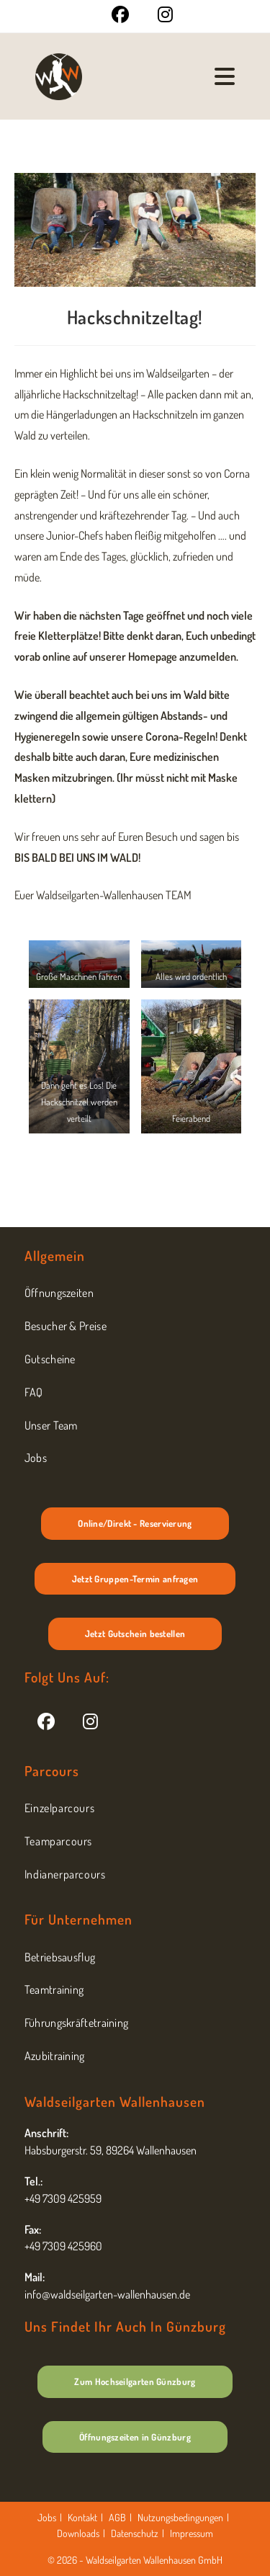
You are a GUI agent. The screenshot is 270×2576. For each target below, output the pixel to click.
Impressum (191, 2533)
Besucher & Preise (65, 1326)
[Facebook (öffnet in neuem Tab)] (120, 14)
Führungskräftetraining (76, 2022)
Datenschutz (134, 2533)
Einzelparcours (59, 1808)
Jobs (35, 1457)
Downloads (78, 2533)
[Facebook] (46, 1720)
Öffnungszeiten (59, 1292)
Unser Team (51, 1425)
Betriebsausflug (60, 1957)
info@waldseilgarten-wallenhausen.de (107, 2294)
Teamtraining (54, 1989)
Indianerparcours (65, 1874)
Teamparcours (58, 1841)
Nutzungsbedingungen (180, 2517)
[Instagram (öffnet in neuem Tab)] (158, 14)
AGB (117, 2517)
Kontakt (82, 2517)
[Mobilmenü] (225, 76)
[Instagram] (90, 1720)
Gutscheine (50, 1359)
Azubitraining (54, 2056)
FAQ (33, 1392)
